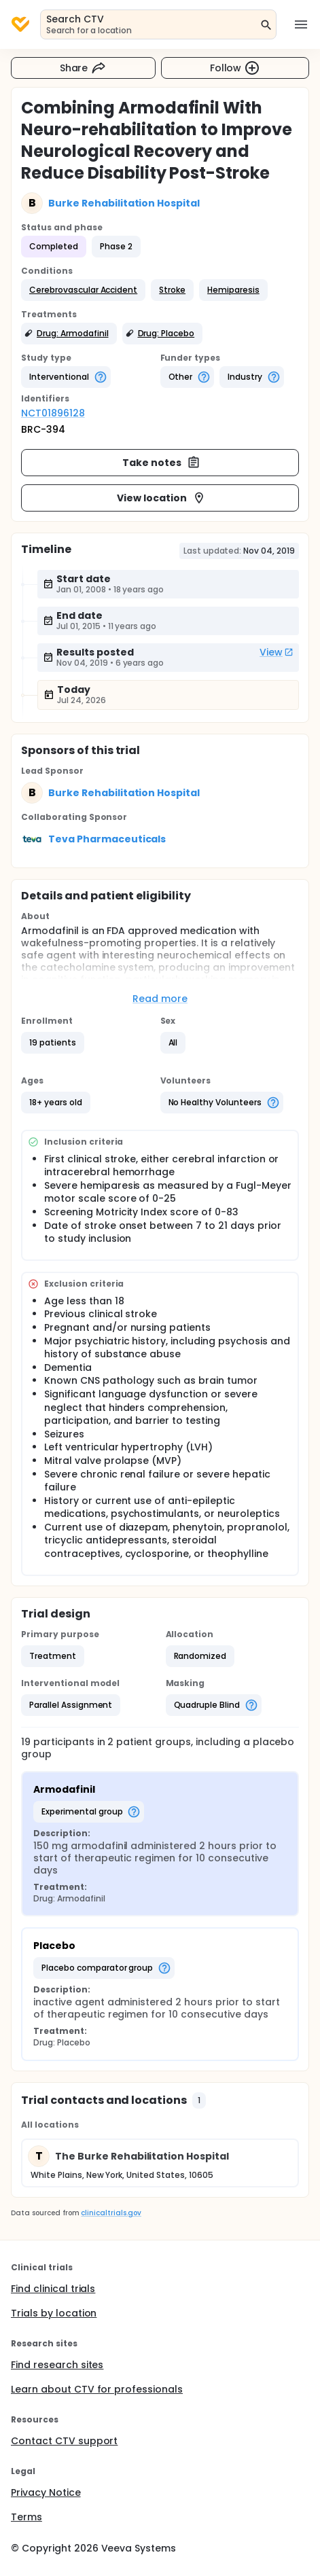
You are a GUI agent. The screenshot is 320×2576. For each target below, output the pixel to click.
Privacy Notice (46, 2492)
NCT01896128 (53, 413)
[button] (83, 290)
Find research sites (57, 2365)
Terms (26, 2517)
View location (161, 498)
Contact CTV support (64, 2441)
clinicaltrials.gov (111, 2213)
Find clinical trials (53, 2288)
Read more (160, 998)
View (277, 652)
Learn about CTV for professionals (97, 2389)
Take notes (161, 462)
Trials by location (53, 2313)
